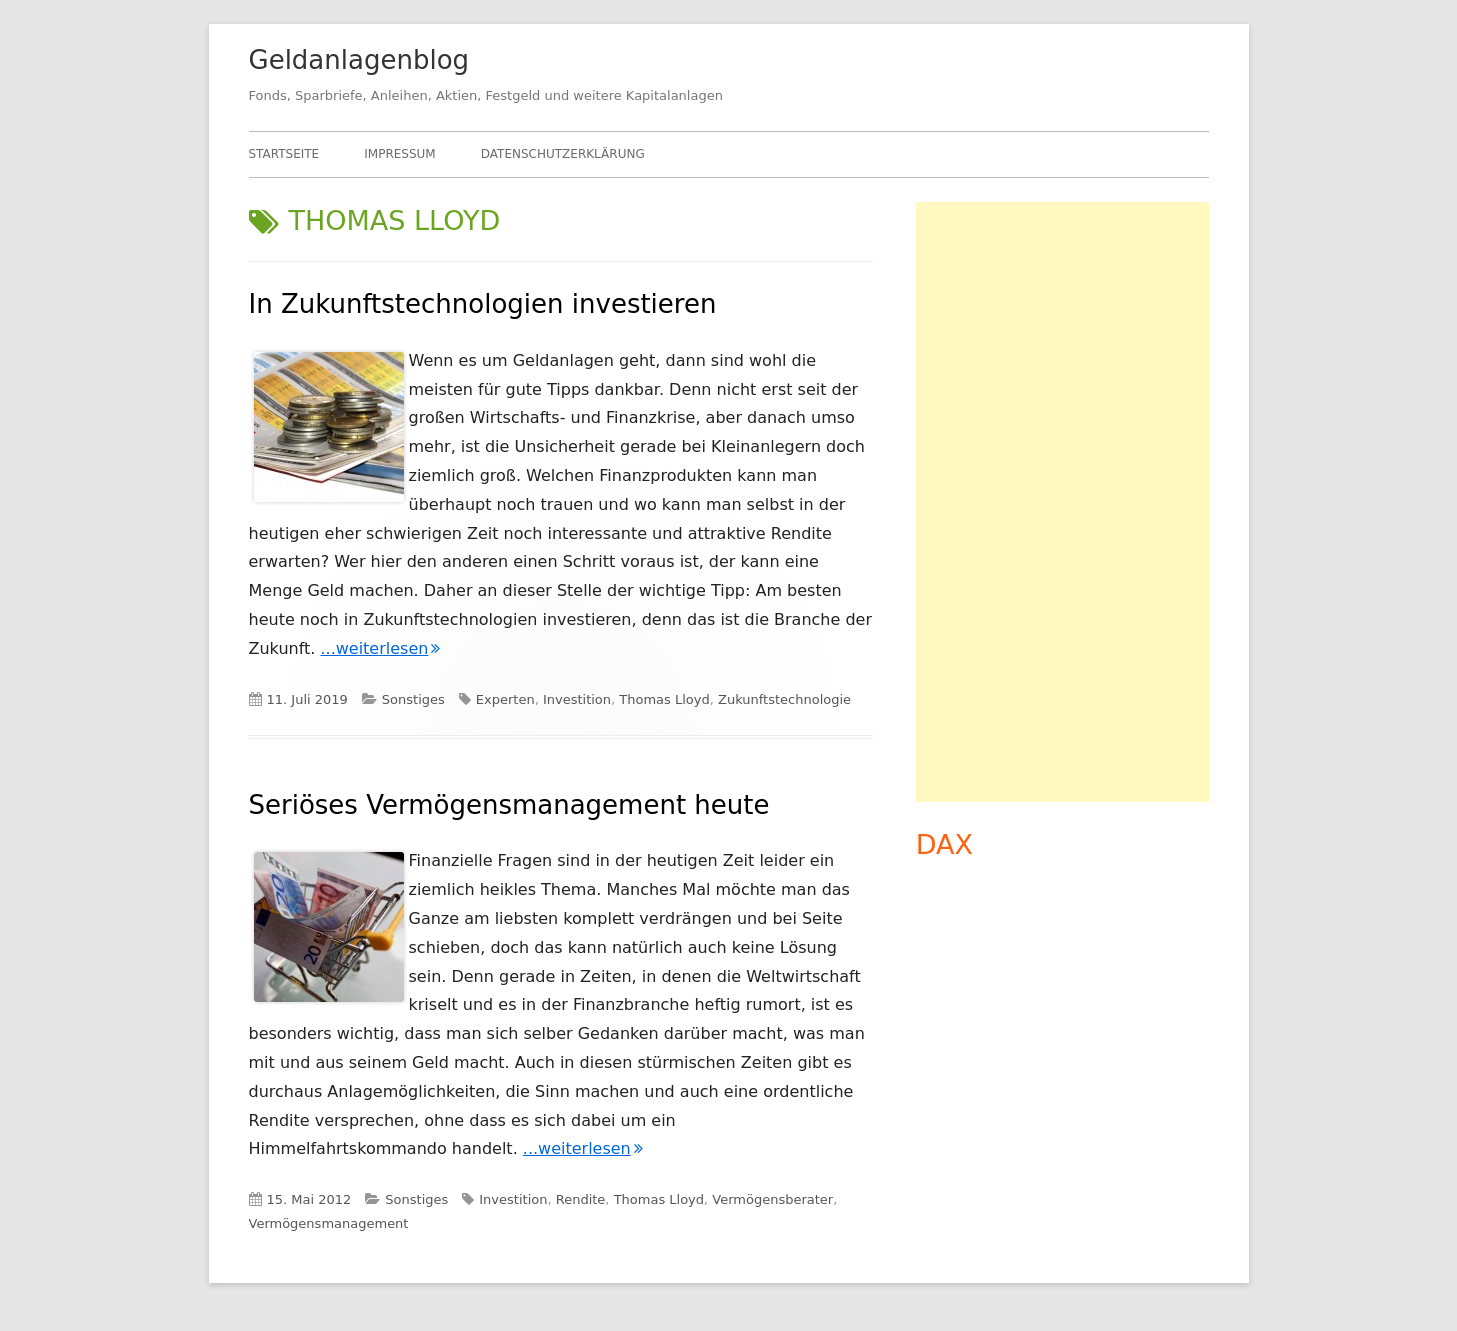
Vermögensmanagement (329, 1223)
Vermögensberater (772, 1199)
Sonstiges (413, 699)
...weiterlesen (380, 648)
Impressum (399, 154)
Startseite (284, 154)
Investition (577, 699)
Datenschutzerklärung (563, 154)
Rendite (581, 1199)
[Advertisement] (1062, 502)
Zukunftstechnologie (784, 699)
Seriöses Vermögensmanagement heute (509, 805)
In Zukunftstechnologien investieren (483, 304)
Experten (505, 699)
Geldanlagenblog (359, 60)
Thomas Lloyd (664, 699)
